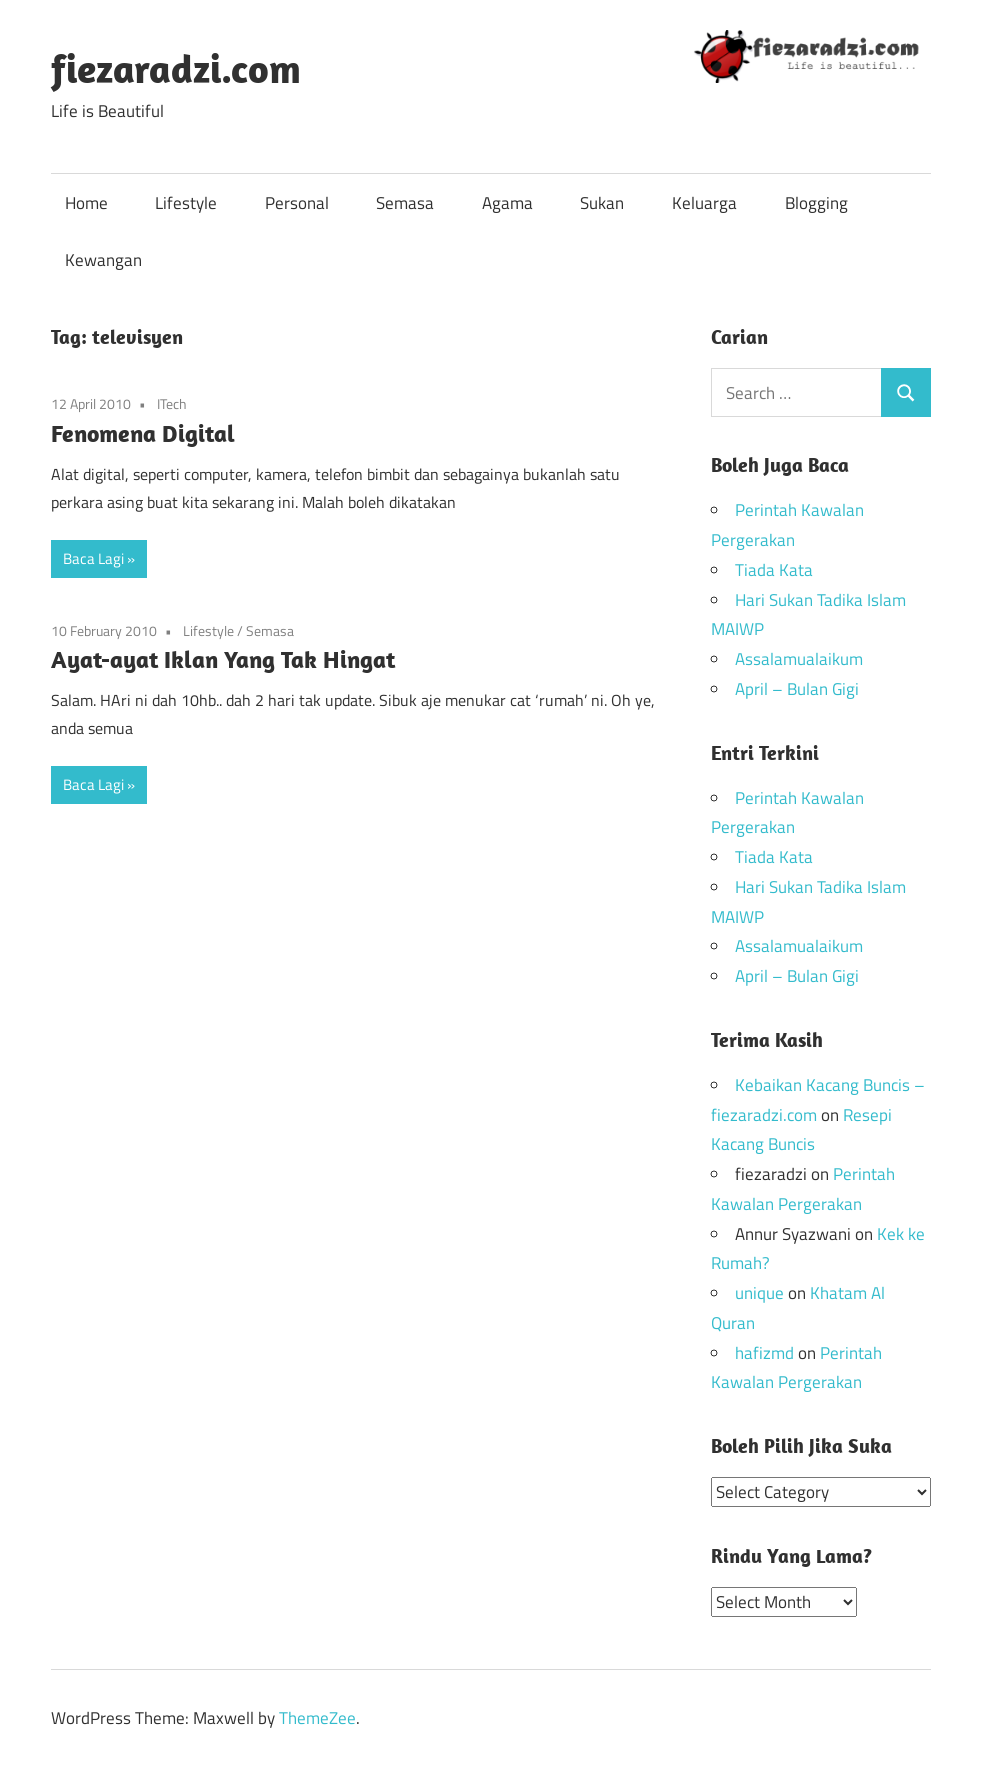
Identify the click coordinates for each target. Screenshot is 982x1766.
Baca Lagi (93, 558)
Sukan (602, 203)
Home (86, 203)
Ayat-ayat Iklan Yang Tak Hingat (223, 659)
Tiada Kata (774, 570)
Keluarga (704, 203)
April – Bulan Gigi (797, 689)
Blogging (816, 203)
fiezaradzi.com (176, 68)
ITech (172, 403)
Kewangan (103, 260)
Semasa (405, 203)
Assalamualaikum (799, 659)
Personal (297, 203)
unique (759, 1293)
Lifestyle (186, 203)
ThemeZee (317, 1717)
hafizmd (764, 1353)
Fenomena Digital (143, 433)
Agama (507, 203)
